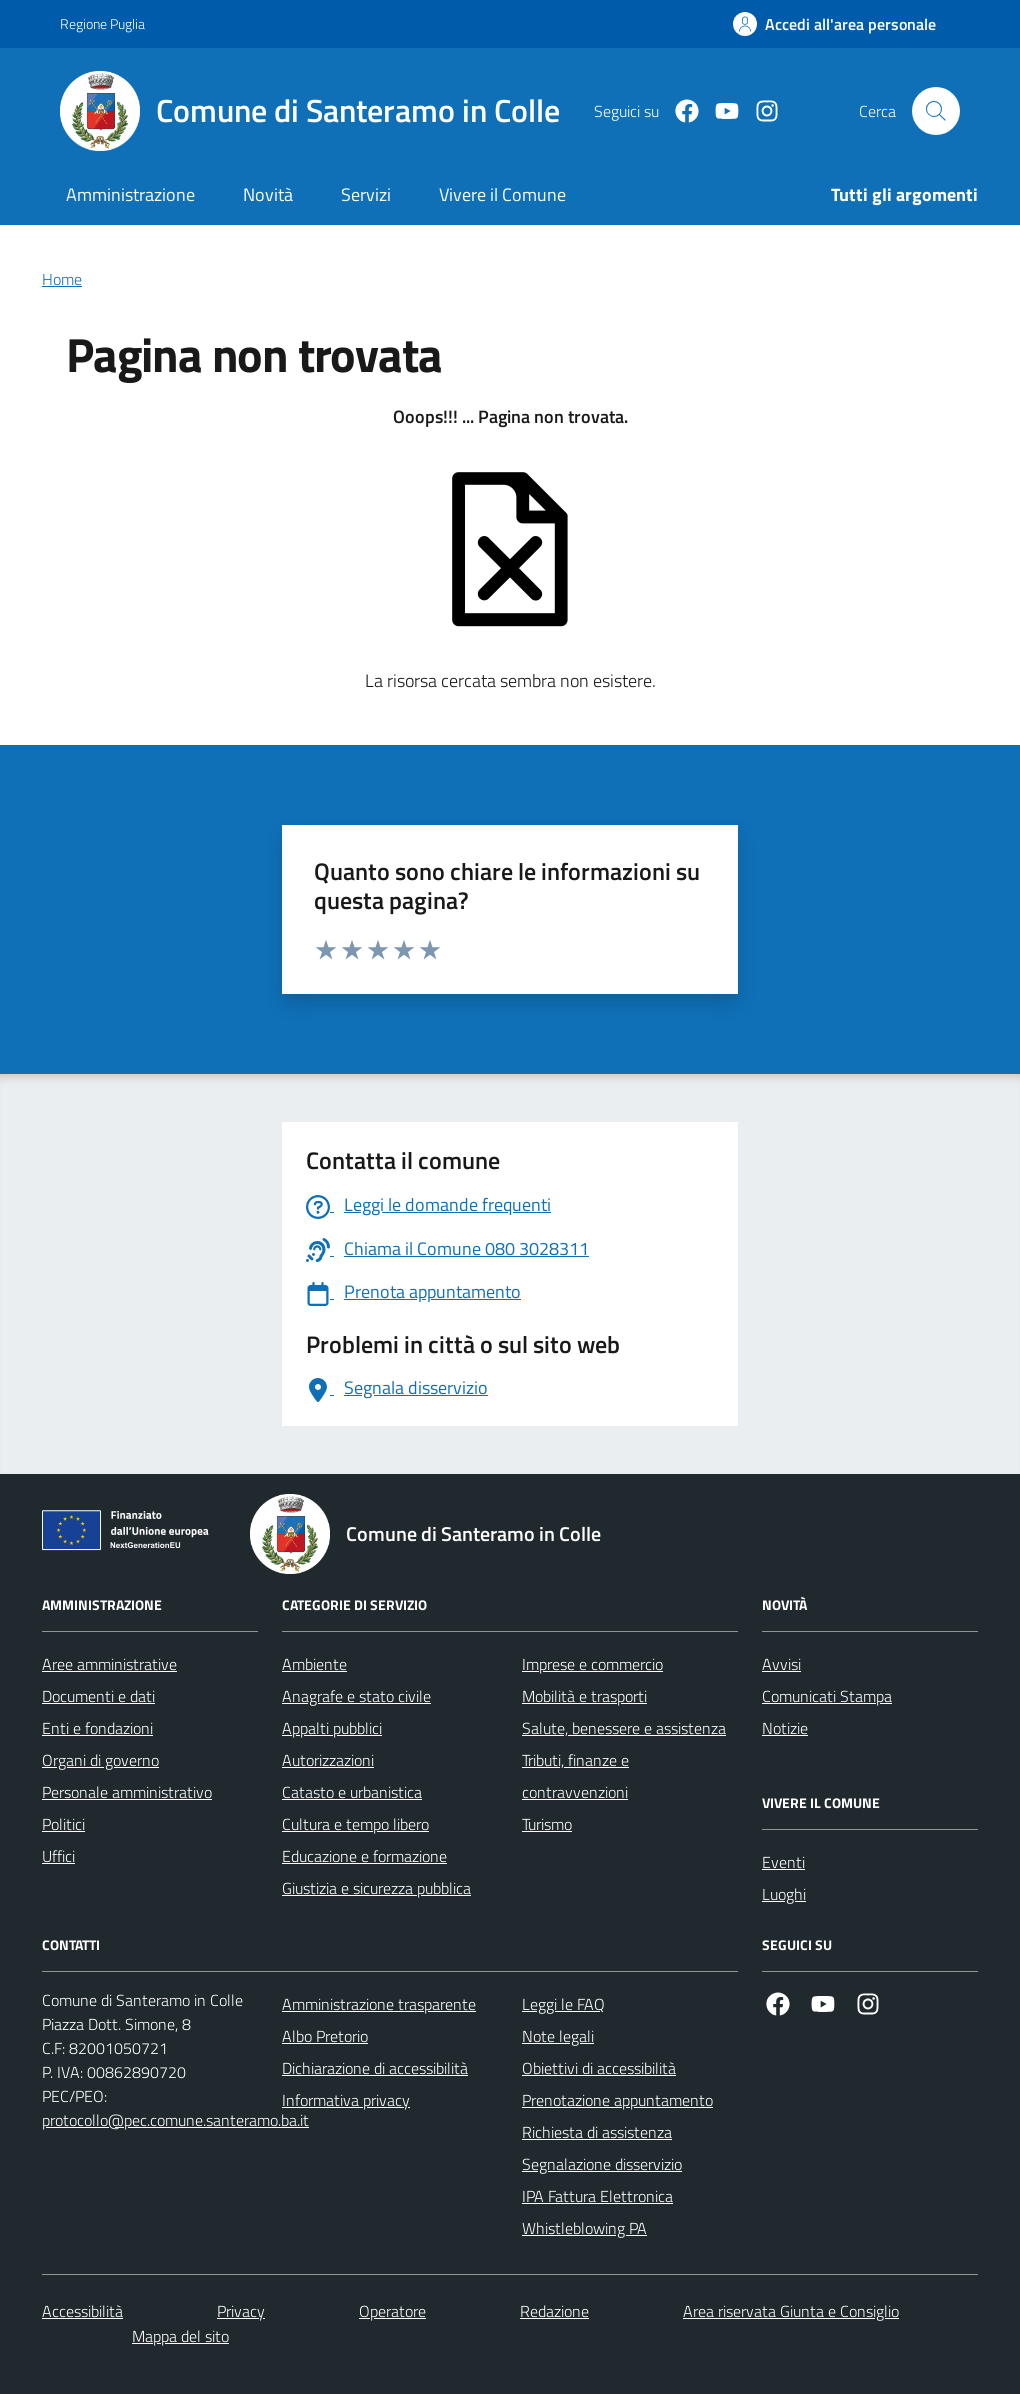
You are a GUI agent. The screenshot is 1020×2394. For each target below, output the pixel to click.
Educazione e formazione (364, 1856)
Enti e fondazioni (97, 1728)
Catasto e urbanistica (352, 1792)
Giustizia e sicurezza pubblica (376, 1888)
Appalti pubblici (332, 1728)
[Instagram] (759, 111)
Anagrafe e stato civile (356, 1696)
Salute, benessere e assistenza (624, 1728)
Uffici (58, 1856)
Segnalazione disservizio (602, 2164)
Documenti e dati (98, 1696)
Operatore (392, 2311)
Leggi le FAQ (563, 2004)
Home (62, 279)
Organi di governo (100, 1760)
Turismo (547, 1824)
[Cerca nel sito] (936, 111)
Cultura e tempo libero (355, 1824)
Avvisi (781, 1664)
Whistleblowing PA (584, 2228)
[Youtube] (719, 111)
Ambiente (314, 1664)
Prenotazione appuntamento (617, 2100)
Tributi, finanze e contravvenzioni (575, 1776)
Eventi (783, 1862)
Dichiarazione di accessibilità (375, 2068)
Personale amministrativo (127, 1792)
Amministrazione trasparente (379, 2004)
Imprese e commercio (592, 1664)
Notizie (785, 1728)
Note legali (558, 2036)
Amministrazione (130, 194)
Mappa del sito (180, 2336)
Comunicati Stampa (827, 1696)
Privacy (241, 2311)
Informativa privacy (346, 2100)
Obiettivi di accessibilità (599, 2068)
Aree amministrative (109, 1664)
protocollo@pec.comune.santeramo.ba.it (175, 2120)
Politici (63, 1824)
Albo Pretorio (325, 2036)
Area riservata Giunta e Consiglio (791, 2311)
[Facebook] (679, 111)
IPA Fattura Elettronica (597, 2196)
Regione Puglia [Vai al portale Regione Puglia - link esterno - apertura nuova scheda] (102, 23)
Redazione (554, 2311)
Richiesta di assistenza (597, 2132)
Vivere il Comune (502, 194)
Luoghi (784, 1894)
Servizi (366, 194)
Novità (268, 194)
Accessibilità (82, 2311)
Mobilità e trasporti (584, 1696)
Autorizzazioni (328, 1760)
